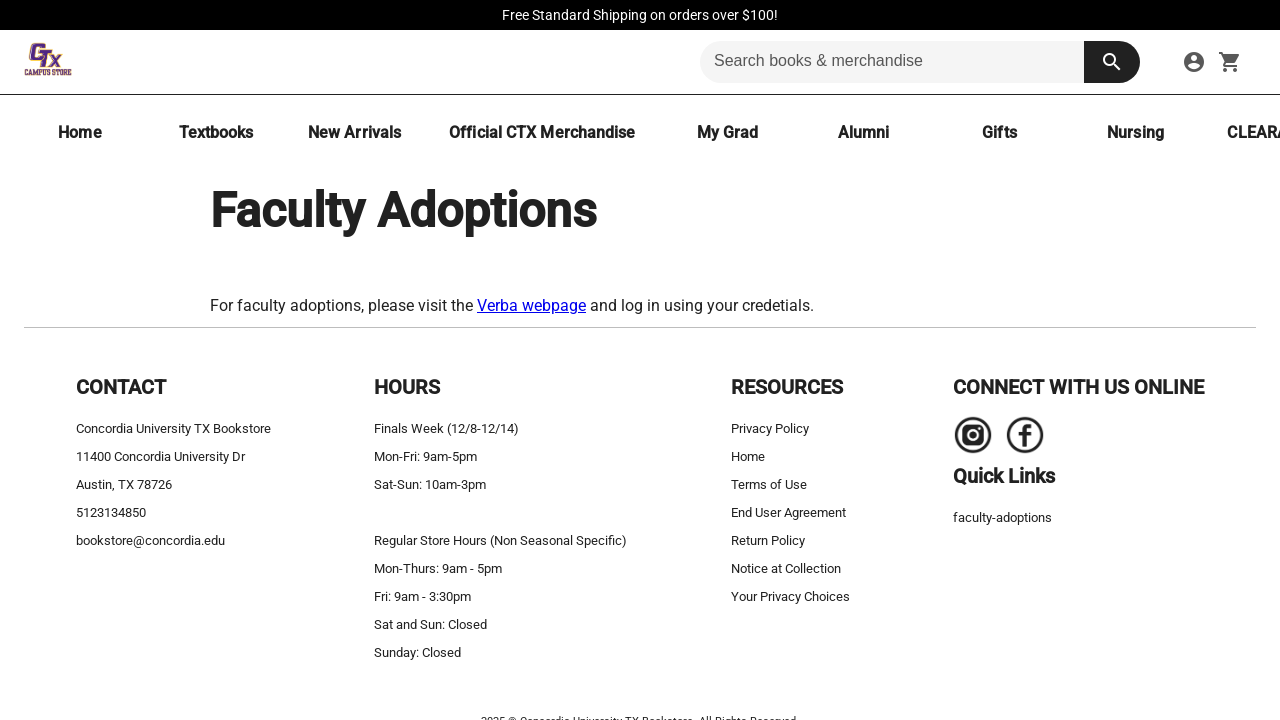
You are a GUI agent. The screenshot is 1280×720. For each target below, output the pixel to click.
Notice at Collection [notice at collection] (786, 568)
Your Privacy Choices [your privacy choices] (790, 596)
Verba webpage (531, 305)
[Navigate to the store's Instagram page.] (973, 440)
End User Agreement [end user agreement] (788, 512)
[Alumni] (863, 132)
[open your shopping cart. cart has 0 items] (1230, 62)
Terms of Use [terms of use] (769, 484)
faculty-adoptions (1002, 517)
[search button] (1112, 62)
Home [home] (748, 456)
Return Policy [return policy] (768, 540)
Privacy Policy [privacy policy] (770, 428)
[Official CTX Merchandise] (542, 132)
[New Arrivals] (354, 132)
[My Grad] (727, 132)
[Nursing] (1135, 132)
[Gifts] (999, 132)
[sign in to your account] (1194, 62)
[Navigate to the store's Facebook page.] (1019, 440)
